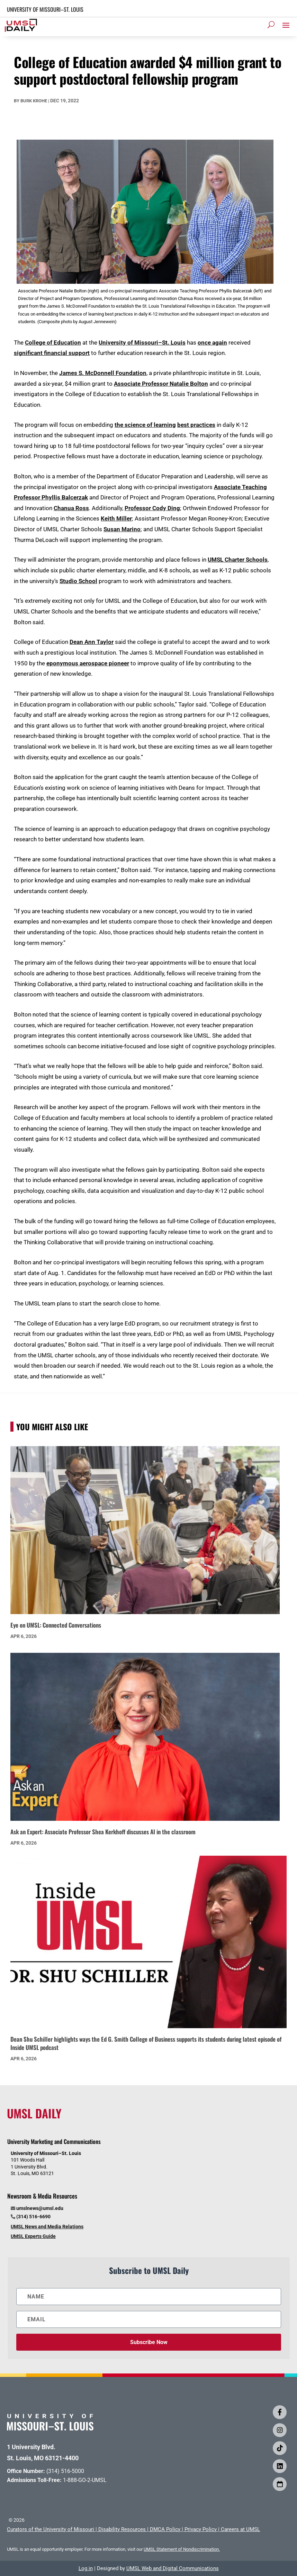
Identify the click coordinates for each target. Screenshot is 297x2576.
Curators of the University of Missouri (50, 2529)
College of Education (53, 342)
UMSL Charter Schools (238, 559)
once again (212, 342)
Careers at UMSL (240, 2529)
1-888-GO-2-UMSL (85, 2480)
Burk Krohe (33, 100)
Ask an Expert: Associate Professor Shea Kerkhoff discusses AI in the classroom (103, 1831)
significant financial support (52, 352)
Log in (86, 2568)
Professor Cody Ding (152, 508)
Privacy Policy (200, 2529)
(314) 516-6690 (33, 2216)
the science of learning (145, 424)
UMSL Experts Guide (33, 2236)
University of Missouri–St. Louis (142, 342)
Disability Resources (122, 2529)
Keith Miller (116, 518)
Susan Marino (122, 529)
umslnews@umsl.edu (39, 2208)
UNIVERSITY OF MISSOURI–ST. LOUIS (45, 9)
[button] (285, 24)
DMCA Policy (165, 2529)
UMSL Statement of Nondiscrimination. (182, 2549)
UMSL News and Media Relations (47, 2226)
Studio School (78, 581)
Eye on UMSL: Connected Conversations (55, 1625)
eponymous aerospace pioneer (87, 663)
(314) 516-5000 (65, 2471)
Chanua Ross (71, 508)
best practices (196, 424)
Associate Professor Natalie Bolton (161, 383)
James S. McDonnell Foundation (102, 372)
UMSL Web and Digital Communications (172, 2568)
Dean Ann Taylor (92, 641)
